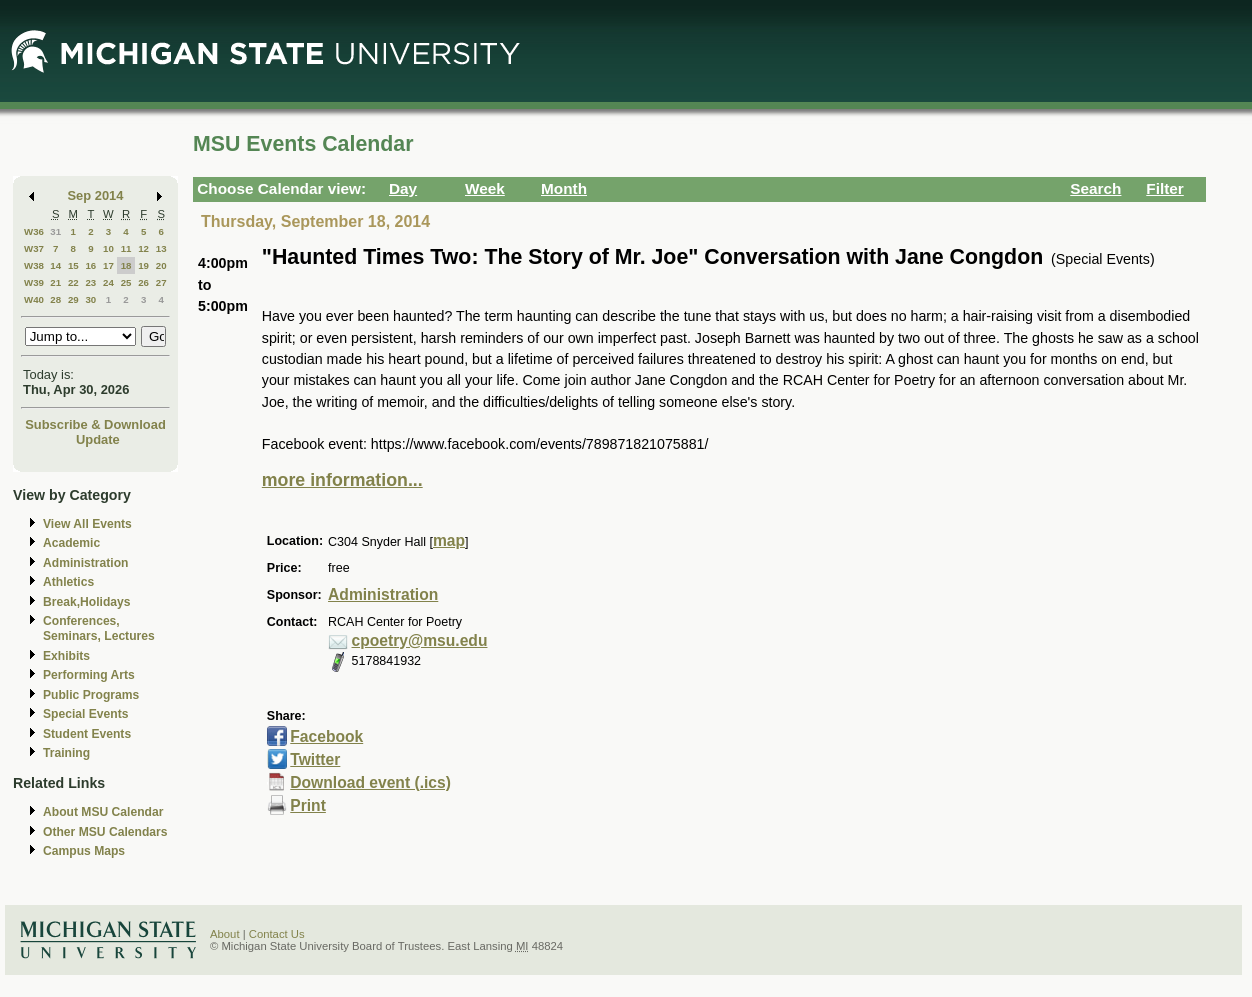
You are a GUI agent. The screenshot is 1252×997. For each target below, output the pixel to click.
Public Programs (91, 695)
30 (90, 299)
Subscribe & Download (95, 424)
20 (161, 265)
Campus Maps (84, 851)
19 (143, 265)
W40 (34, 299)
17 (108, 265)
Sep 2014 (96, 195)
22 (73, 282)
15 (73, 265)
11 (126, 248)
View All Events (87, 524)
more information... (342, 480)
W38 (34, 265)
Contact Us (277, 934)
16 (90, 265)
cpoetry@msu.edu (420, 640)
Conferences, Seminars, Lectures (99, 628)
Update (98, 439)
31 (55, 231)
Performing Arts (89, 675)
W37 (34, 248)
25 (126, 282)
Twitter (315, 759)
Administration (85, 563)
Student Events (87, 734)
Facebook (326, 736)
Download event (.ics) (370, 782)
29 (73, 299)
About (225, 934)
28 (55, 299)
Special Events (85, 714)
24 (108, 282)
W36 (34, 231)
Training (66, 753)
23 (90, 282)
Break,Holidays (87, 602)
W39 (34, 282)
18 (126, 265)
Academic (71, 543)
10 (108, 248)
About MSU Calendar (103, 812)
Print (308, 805)
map (449, 540)
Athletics (68, 582)
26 (143, 282)
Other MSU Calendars (105, 832)
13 (161, 248)
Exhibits (66, 656)
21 (55, 282)
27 (161, 282)
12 (143, 248)
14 (55, 265)
